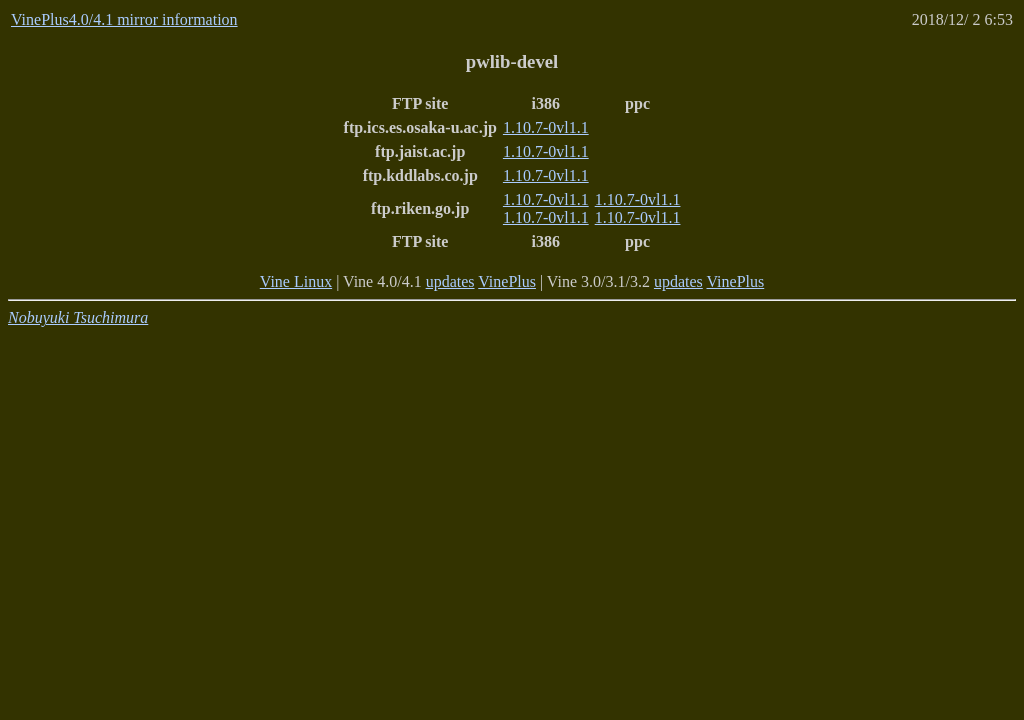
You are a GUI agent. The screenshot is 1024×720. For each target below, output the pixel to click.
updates (450, 281)
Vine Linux (296, 281)
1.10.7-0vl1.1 (546, 127)
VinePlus (507, 281)
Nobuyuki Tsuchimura (78, 317)
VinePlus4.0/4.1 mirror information (124, 19)
